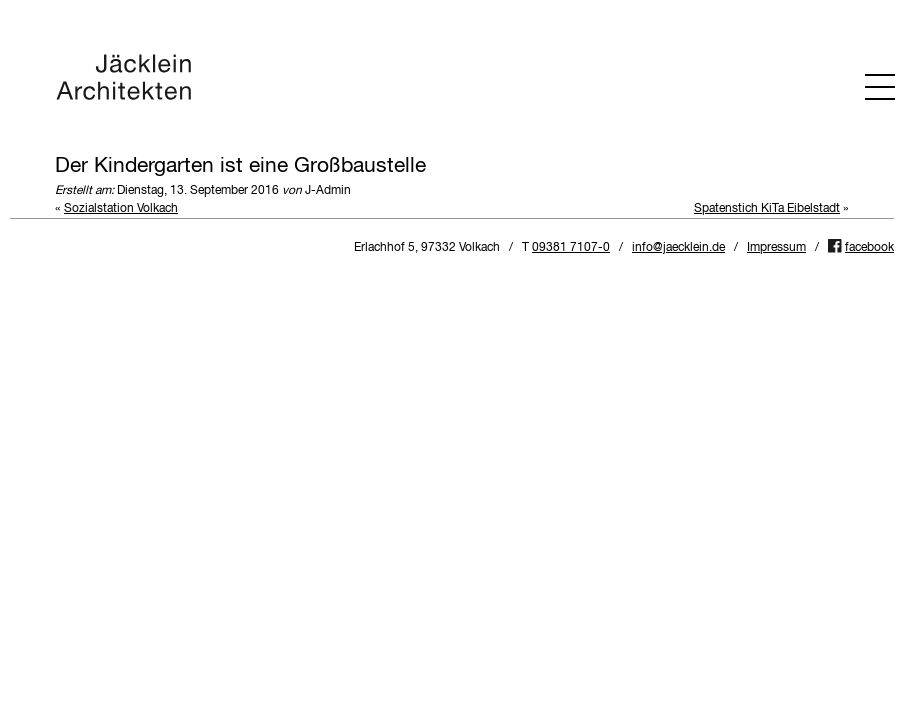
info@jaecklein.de (678, 248)
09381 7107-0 (571, 248)
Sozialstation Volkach (121, 209)
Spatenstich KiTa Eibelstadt (767, 209)
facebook (869, 248)
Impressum (776, 248)
